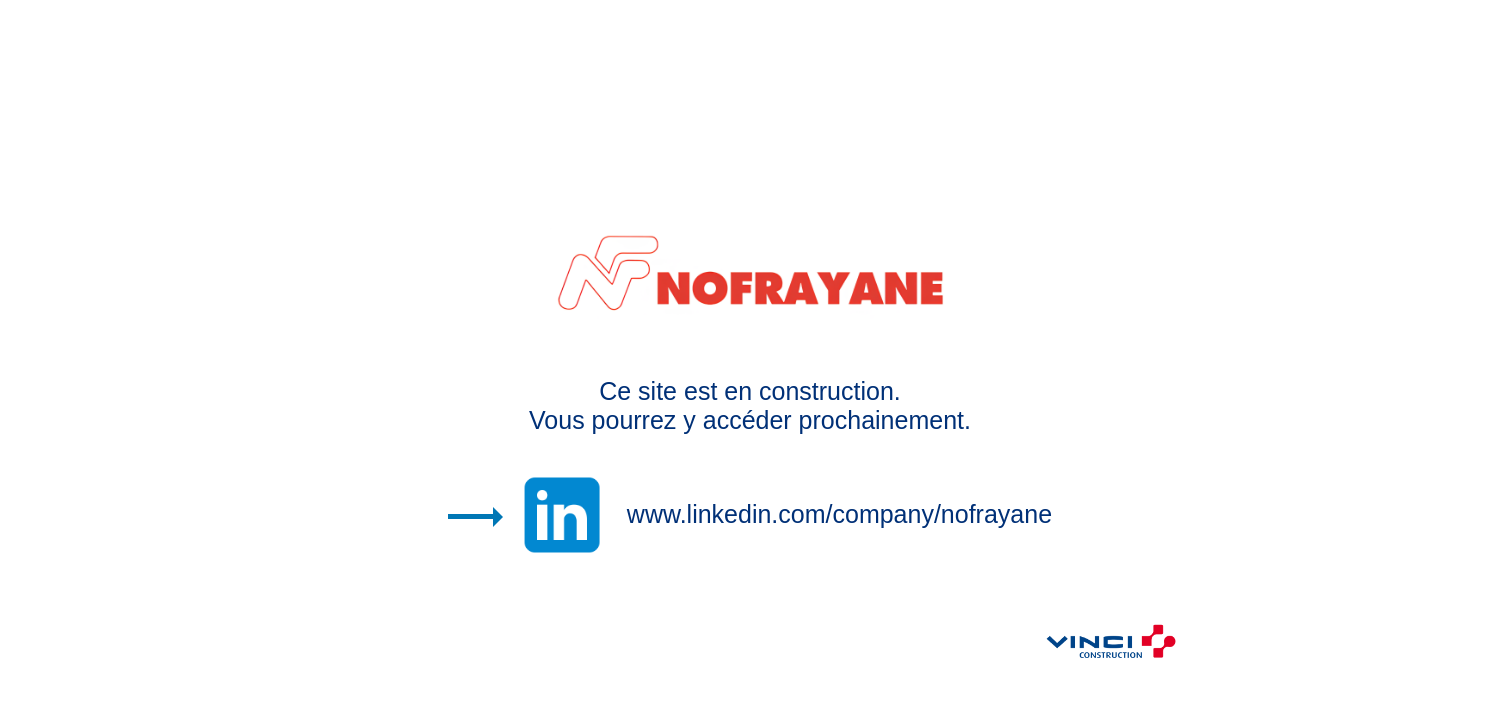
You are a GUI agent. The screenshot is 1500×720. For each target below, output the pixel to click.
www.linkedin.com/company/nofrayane (839, 514)
